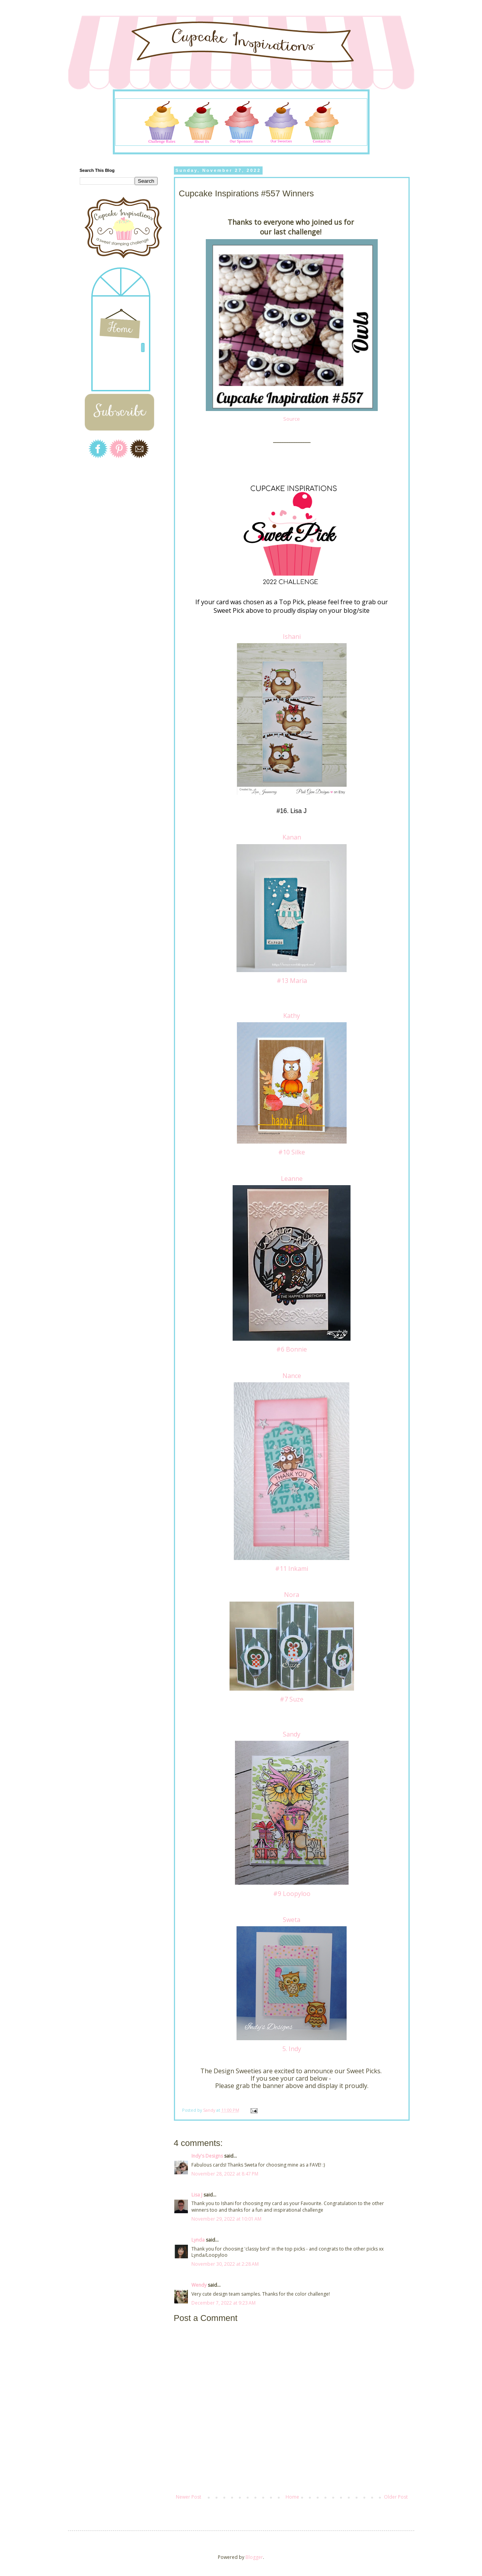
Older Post (396, 2497)
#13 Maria (292, 980)
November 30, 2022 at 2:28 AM (225, 2264)
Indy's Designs (207, 2156)
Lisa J (196, 2194)
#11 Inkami (291, 1568)
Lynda (198, 2240)
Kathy (291, 1015)
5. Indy (291, 2048)
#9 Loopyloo (291, 1893)
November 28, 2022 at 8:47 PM (224, 2173)
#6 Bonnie (291, 1349)
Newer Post (188, 2497)
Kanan (291, 837)
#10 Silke (291, 1152)
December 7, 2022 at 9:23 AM (223, 2303)
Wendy (199, 2285)
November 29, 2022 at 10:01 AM (226, 2219)
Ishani (292, 636)
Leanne (292, 1178)
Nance (291, 1375)
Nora (291, 1594)
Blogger (254, 2557)
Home (292, 2497)
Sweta (291, 1919)
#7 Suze (291, 1699)
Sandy (291, 1734)
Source (291, 418)
